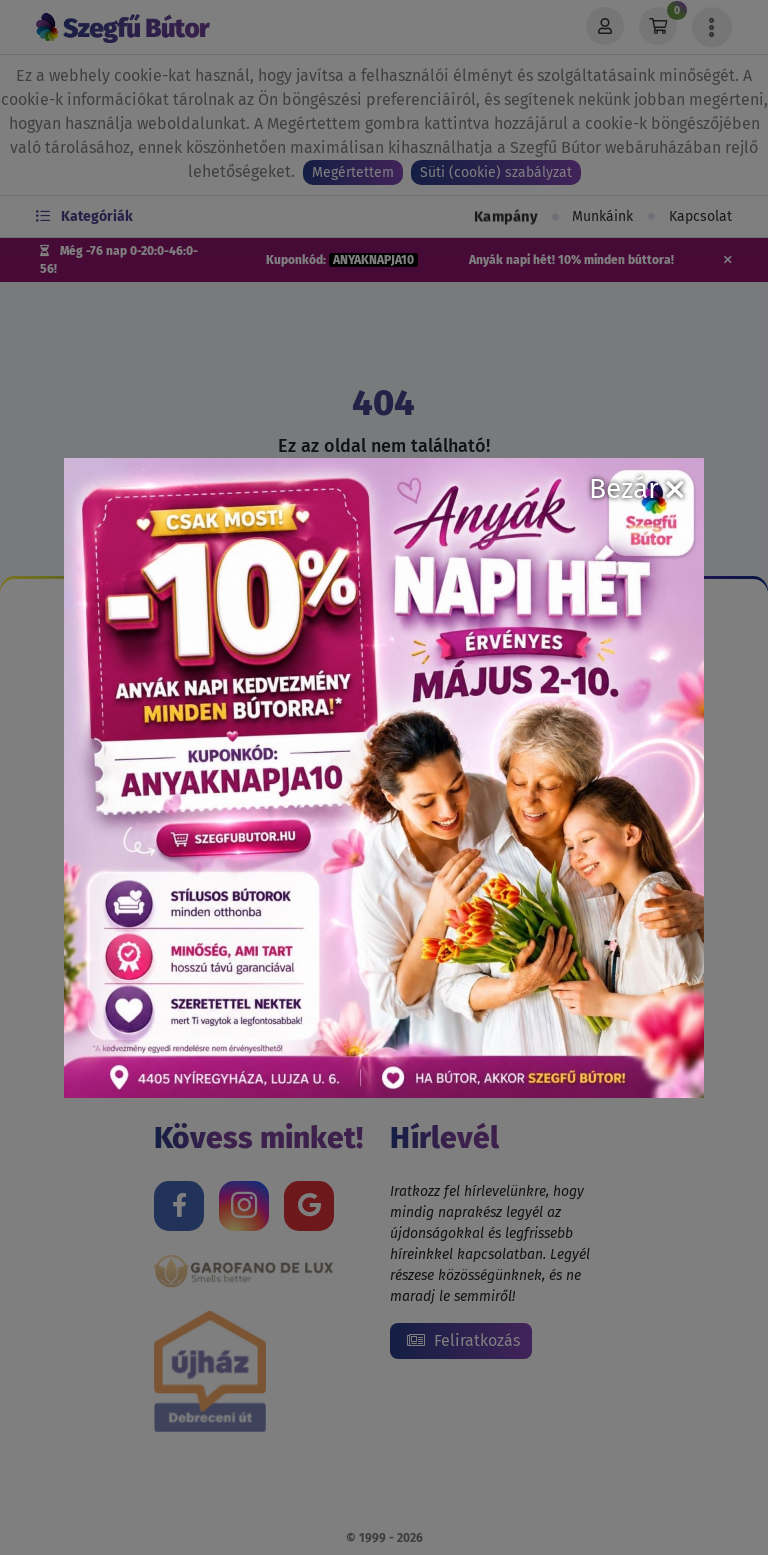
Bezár (636, 488)
